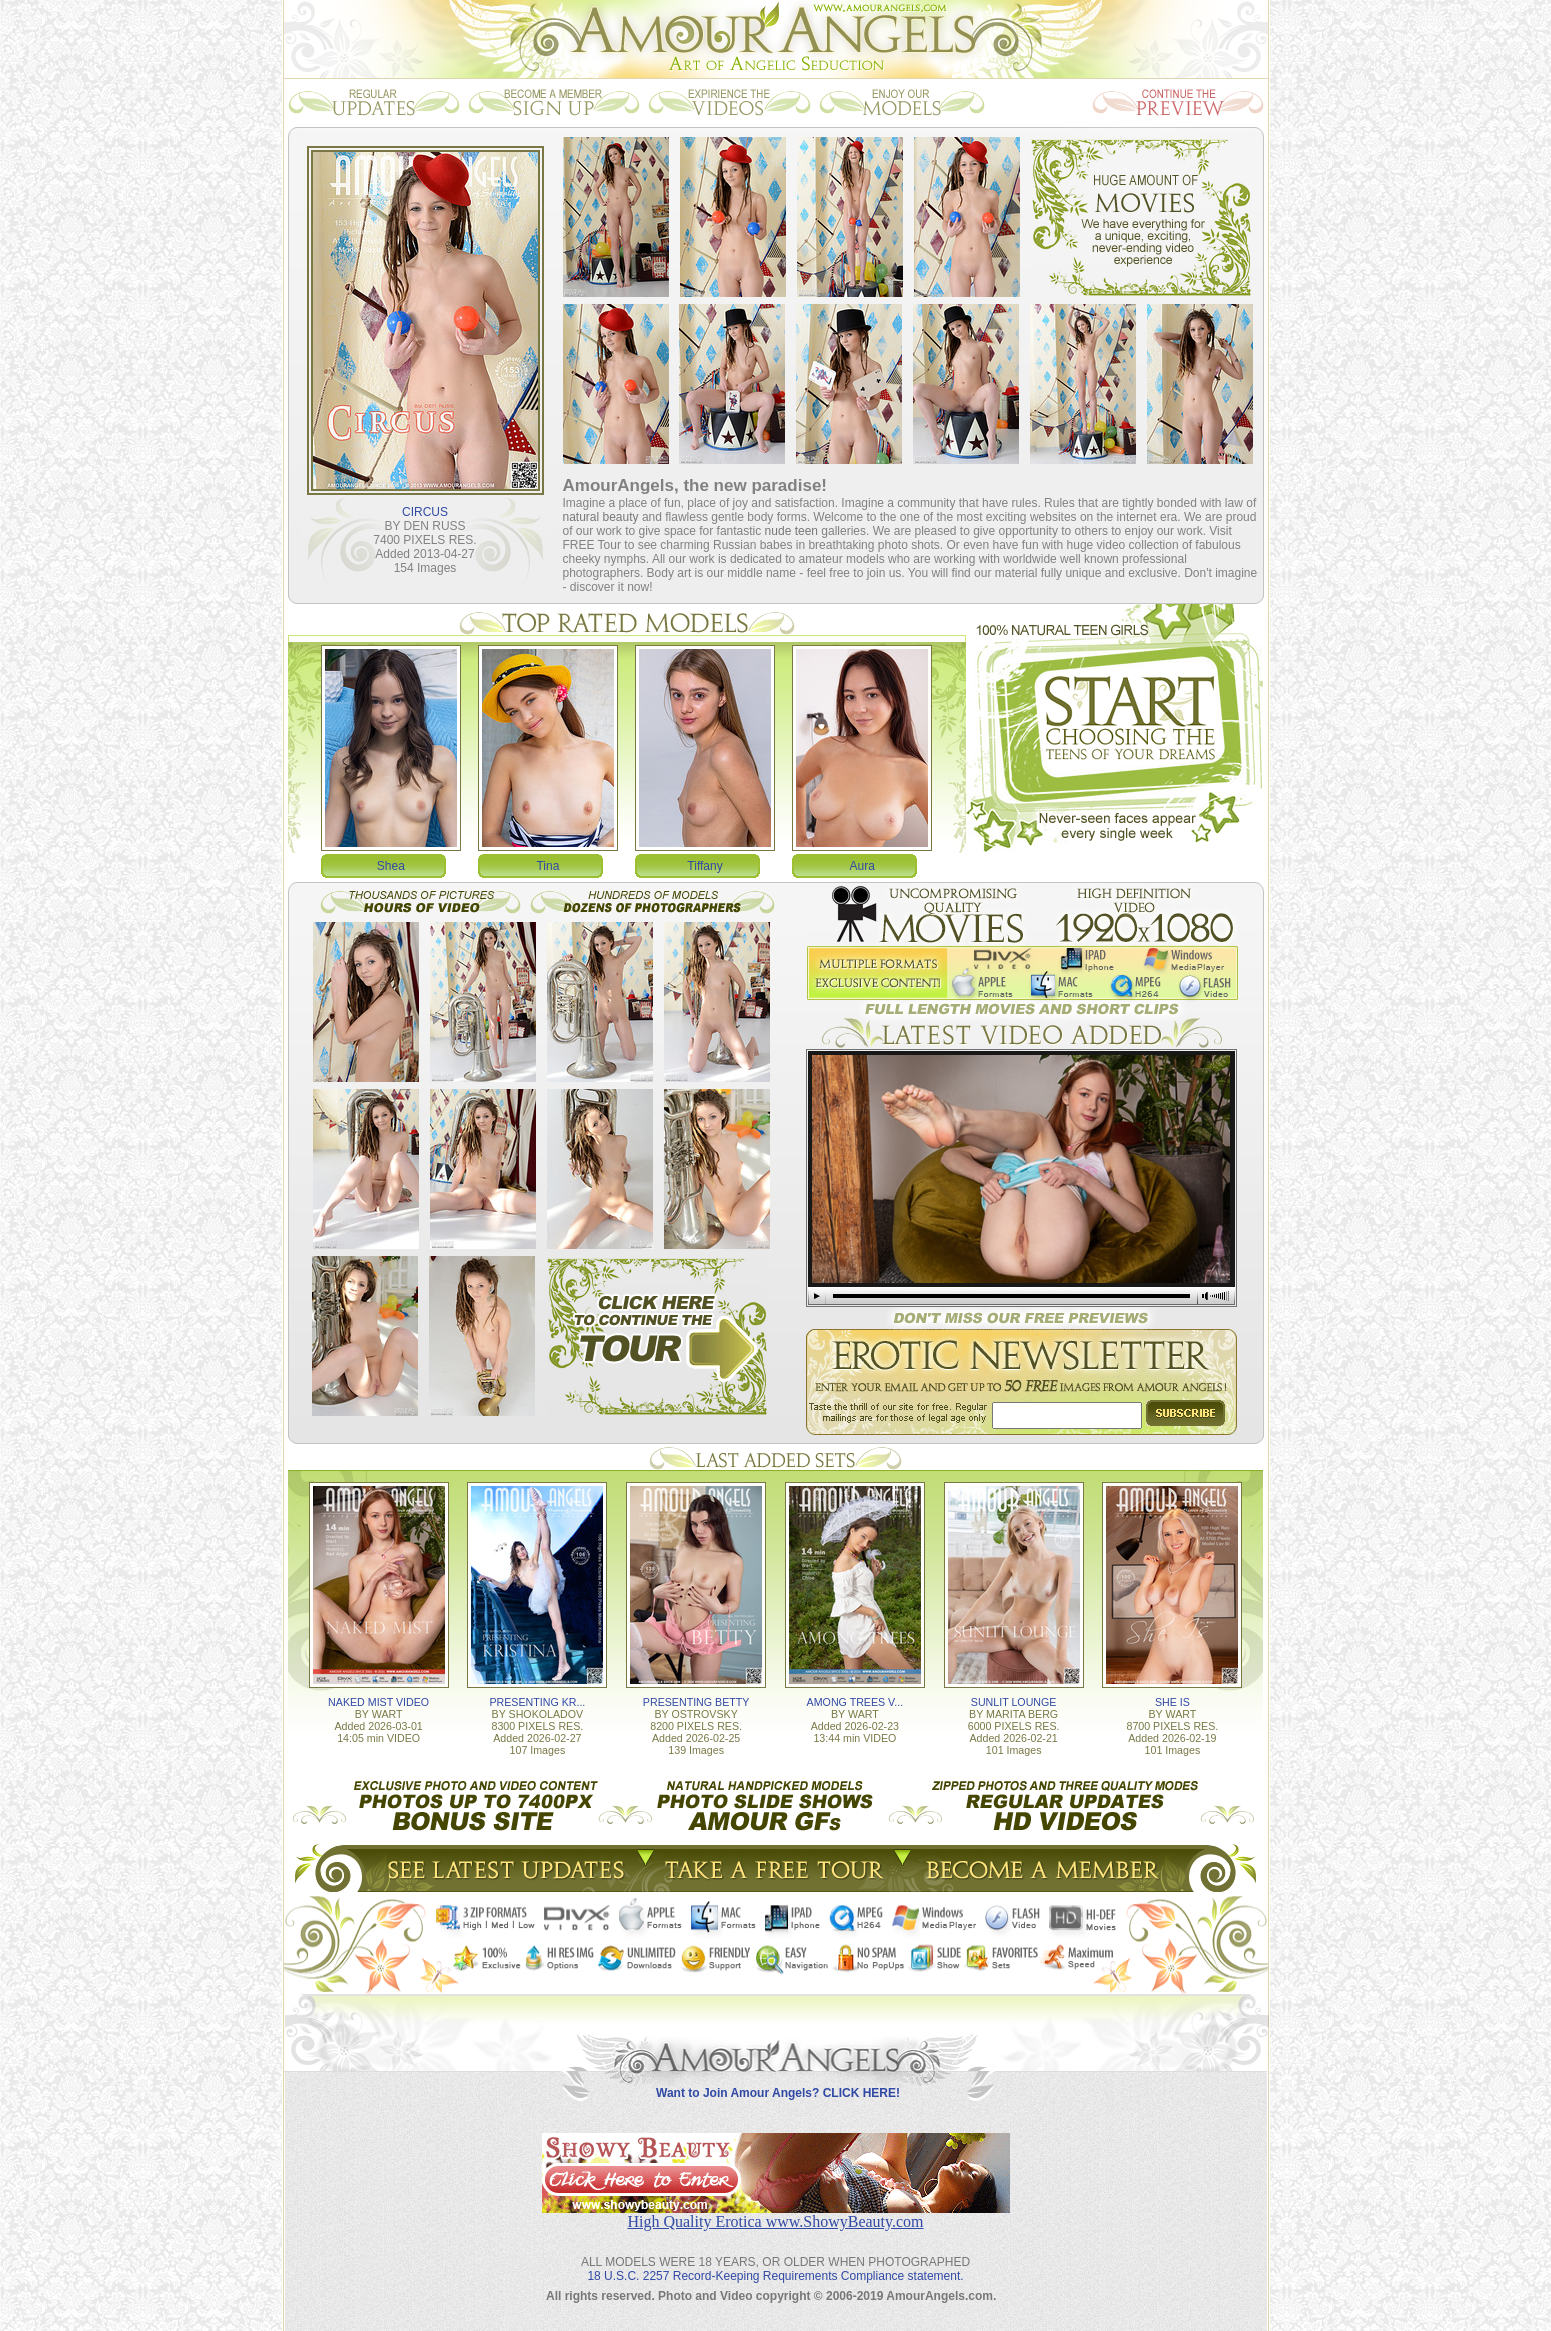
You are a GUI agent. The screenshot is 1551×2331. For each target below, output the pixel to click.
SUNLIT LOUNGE (1014, 1702)
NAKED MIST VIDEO (378, 1702)
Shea (391, 866)
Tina (547, 866)
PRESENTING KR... (537, 1702)
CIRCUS (425, 512)
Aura (862, 866)
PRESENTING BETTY (696, 1702)
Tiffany (704, 866)
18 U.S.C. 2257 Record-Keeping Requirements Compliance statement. (775, 2276)
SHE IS (1172, 1702)
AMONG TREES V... (855, 1702)
